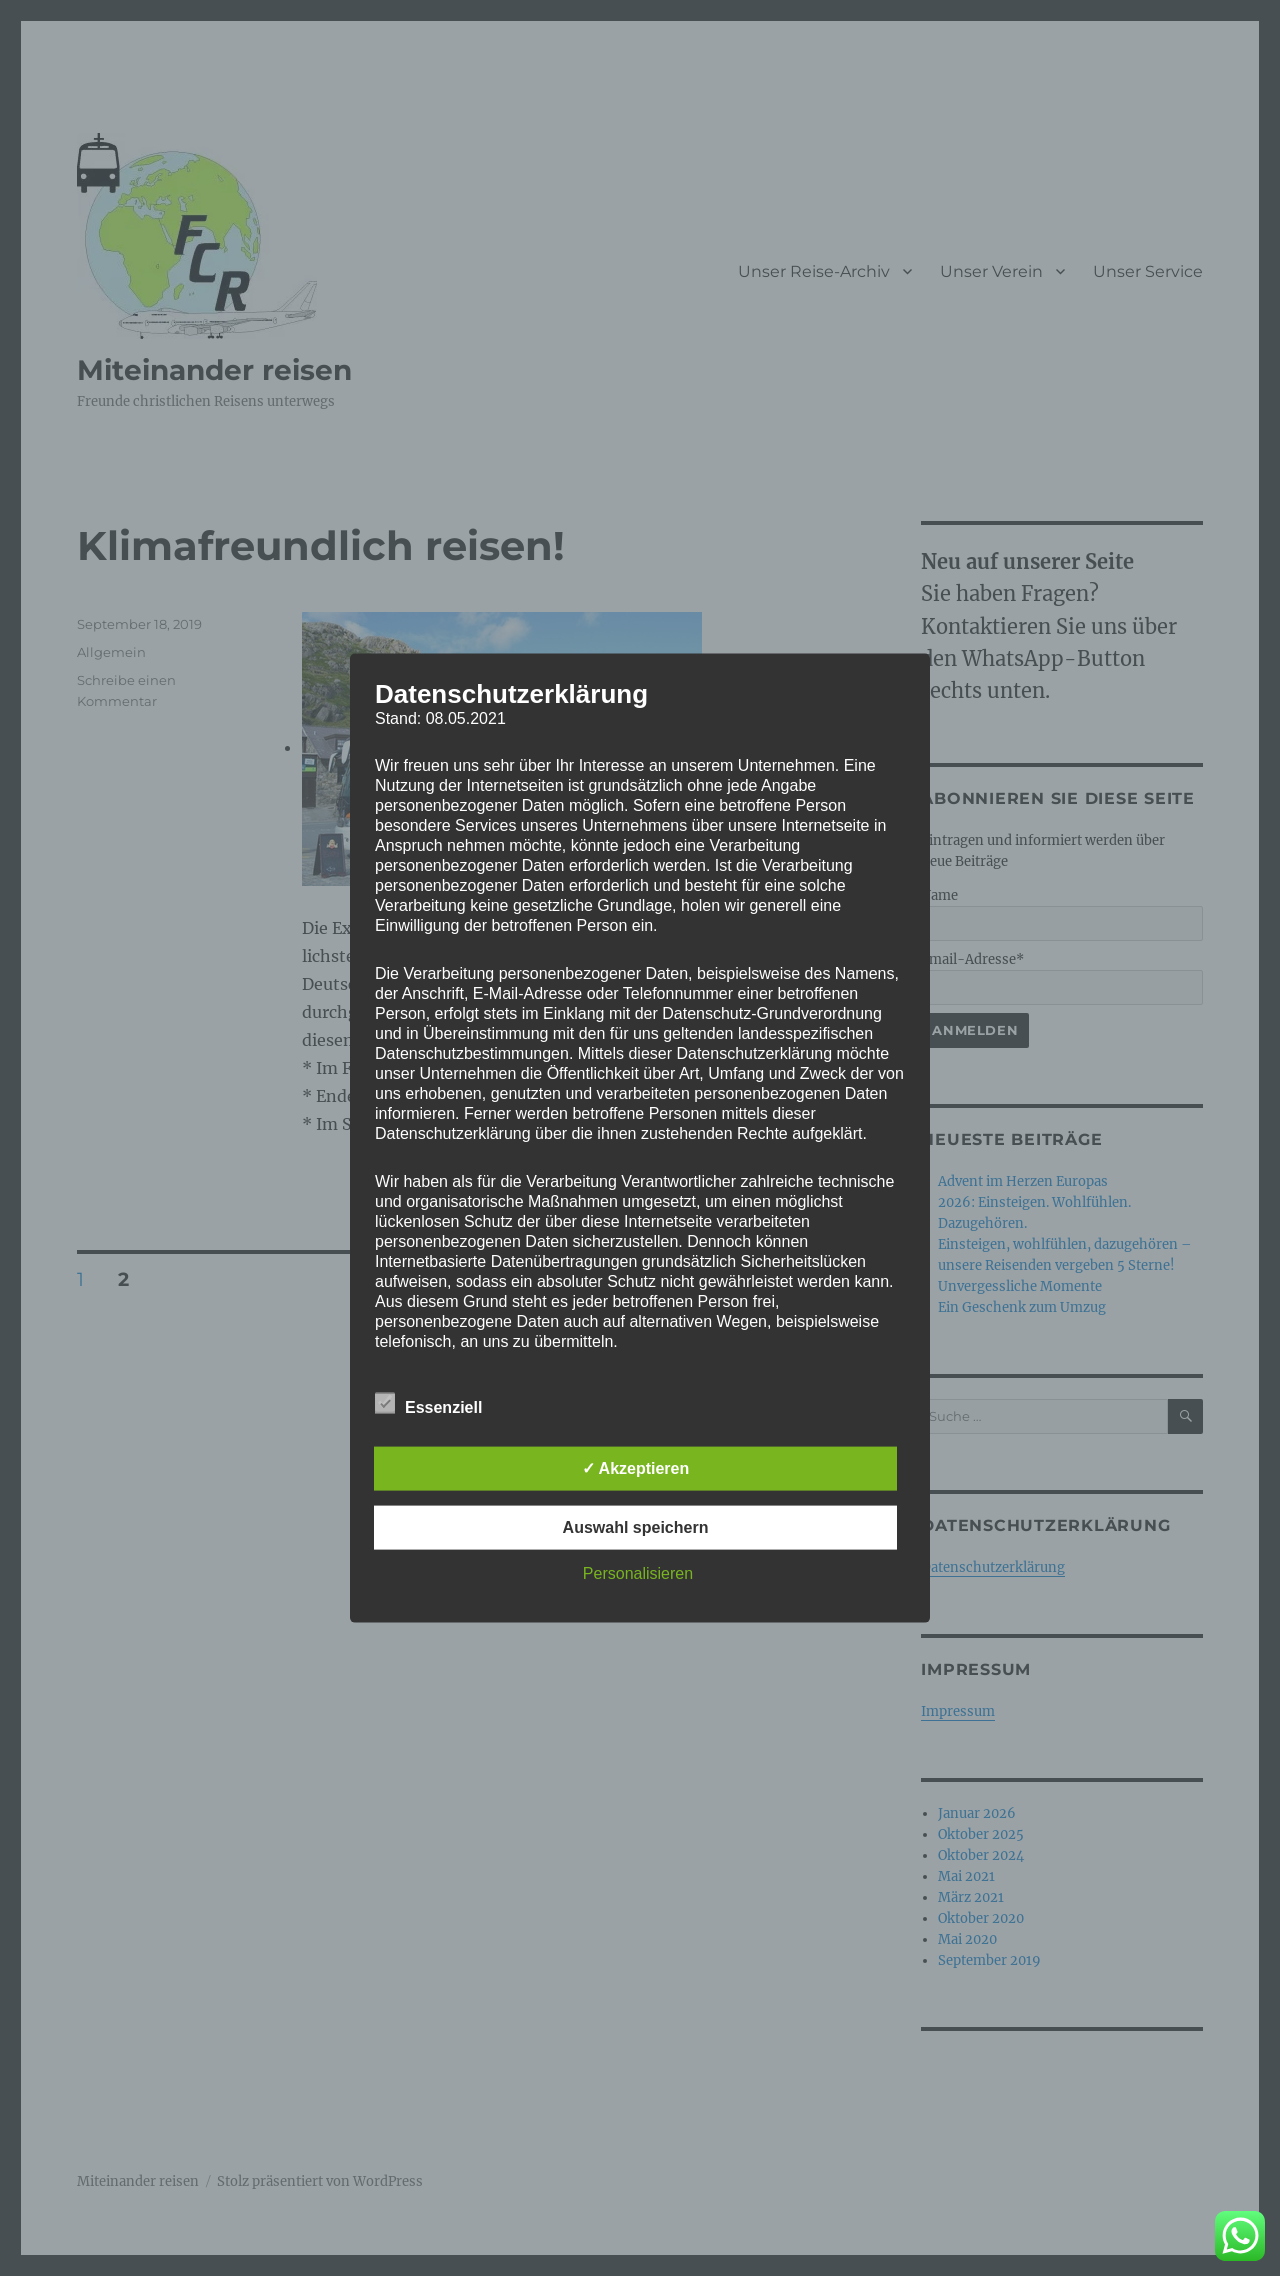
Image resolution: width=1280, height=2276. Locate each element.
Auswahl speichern (636, 1526)
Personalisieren (638, 1572)
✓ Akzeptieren (636, 1467)
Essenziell (428, 1403)
